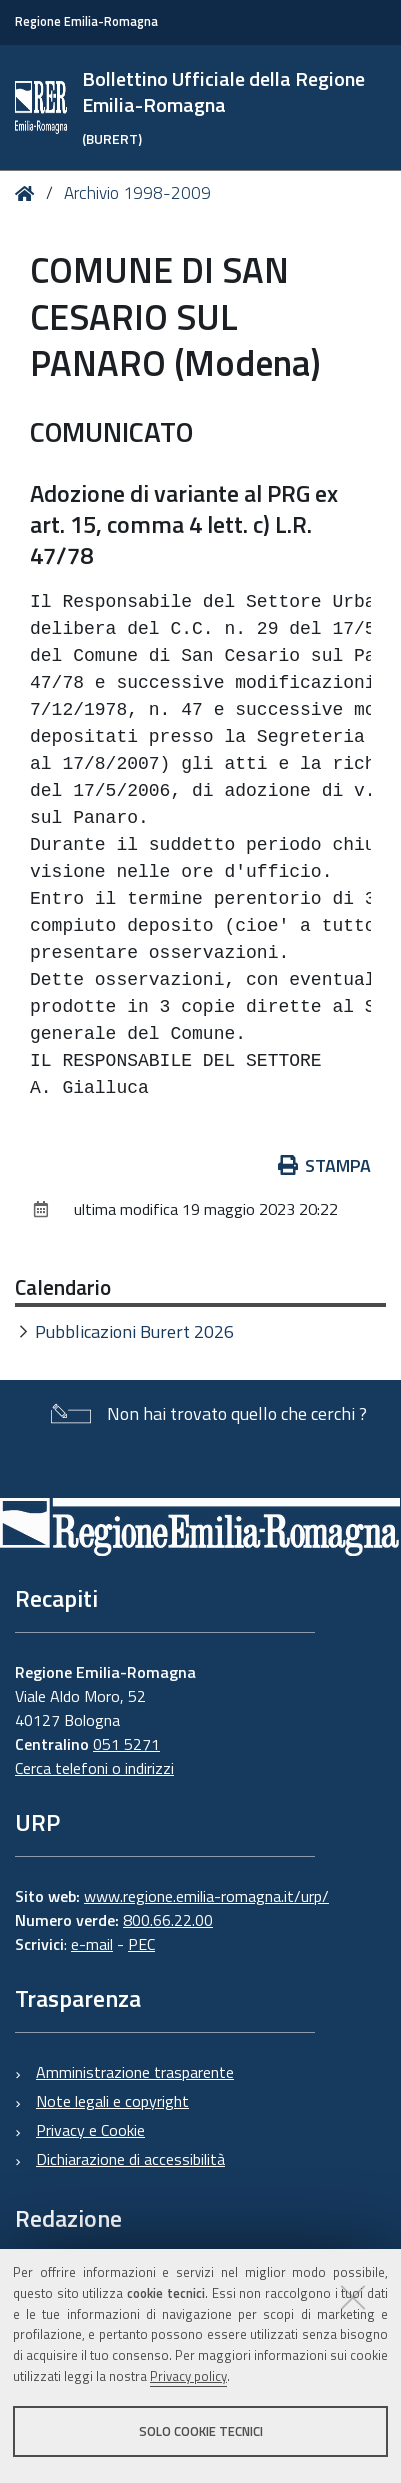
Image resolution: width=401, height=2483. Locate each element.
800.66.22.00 (168, 1920)
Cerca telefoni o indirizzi (94, 1768)
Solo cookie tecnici (201, 2431)
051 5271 (126, 1744)
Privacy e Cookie (90, 2130)
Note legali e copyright (112, 2101)
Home (28, 194)
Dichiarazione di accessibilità (130, 2159)
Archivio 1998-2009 (137, 193)
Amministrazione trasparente (135, 2072)
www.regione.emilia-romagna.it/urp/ (206, 1896)
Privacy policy (188, 2376)
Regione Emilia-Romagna (86, 21)
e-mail (92, 1944)
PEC (141, 1944)
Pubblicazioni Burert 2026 (134, 1331)
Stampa (325, 1165)
